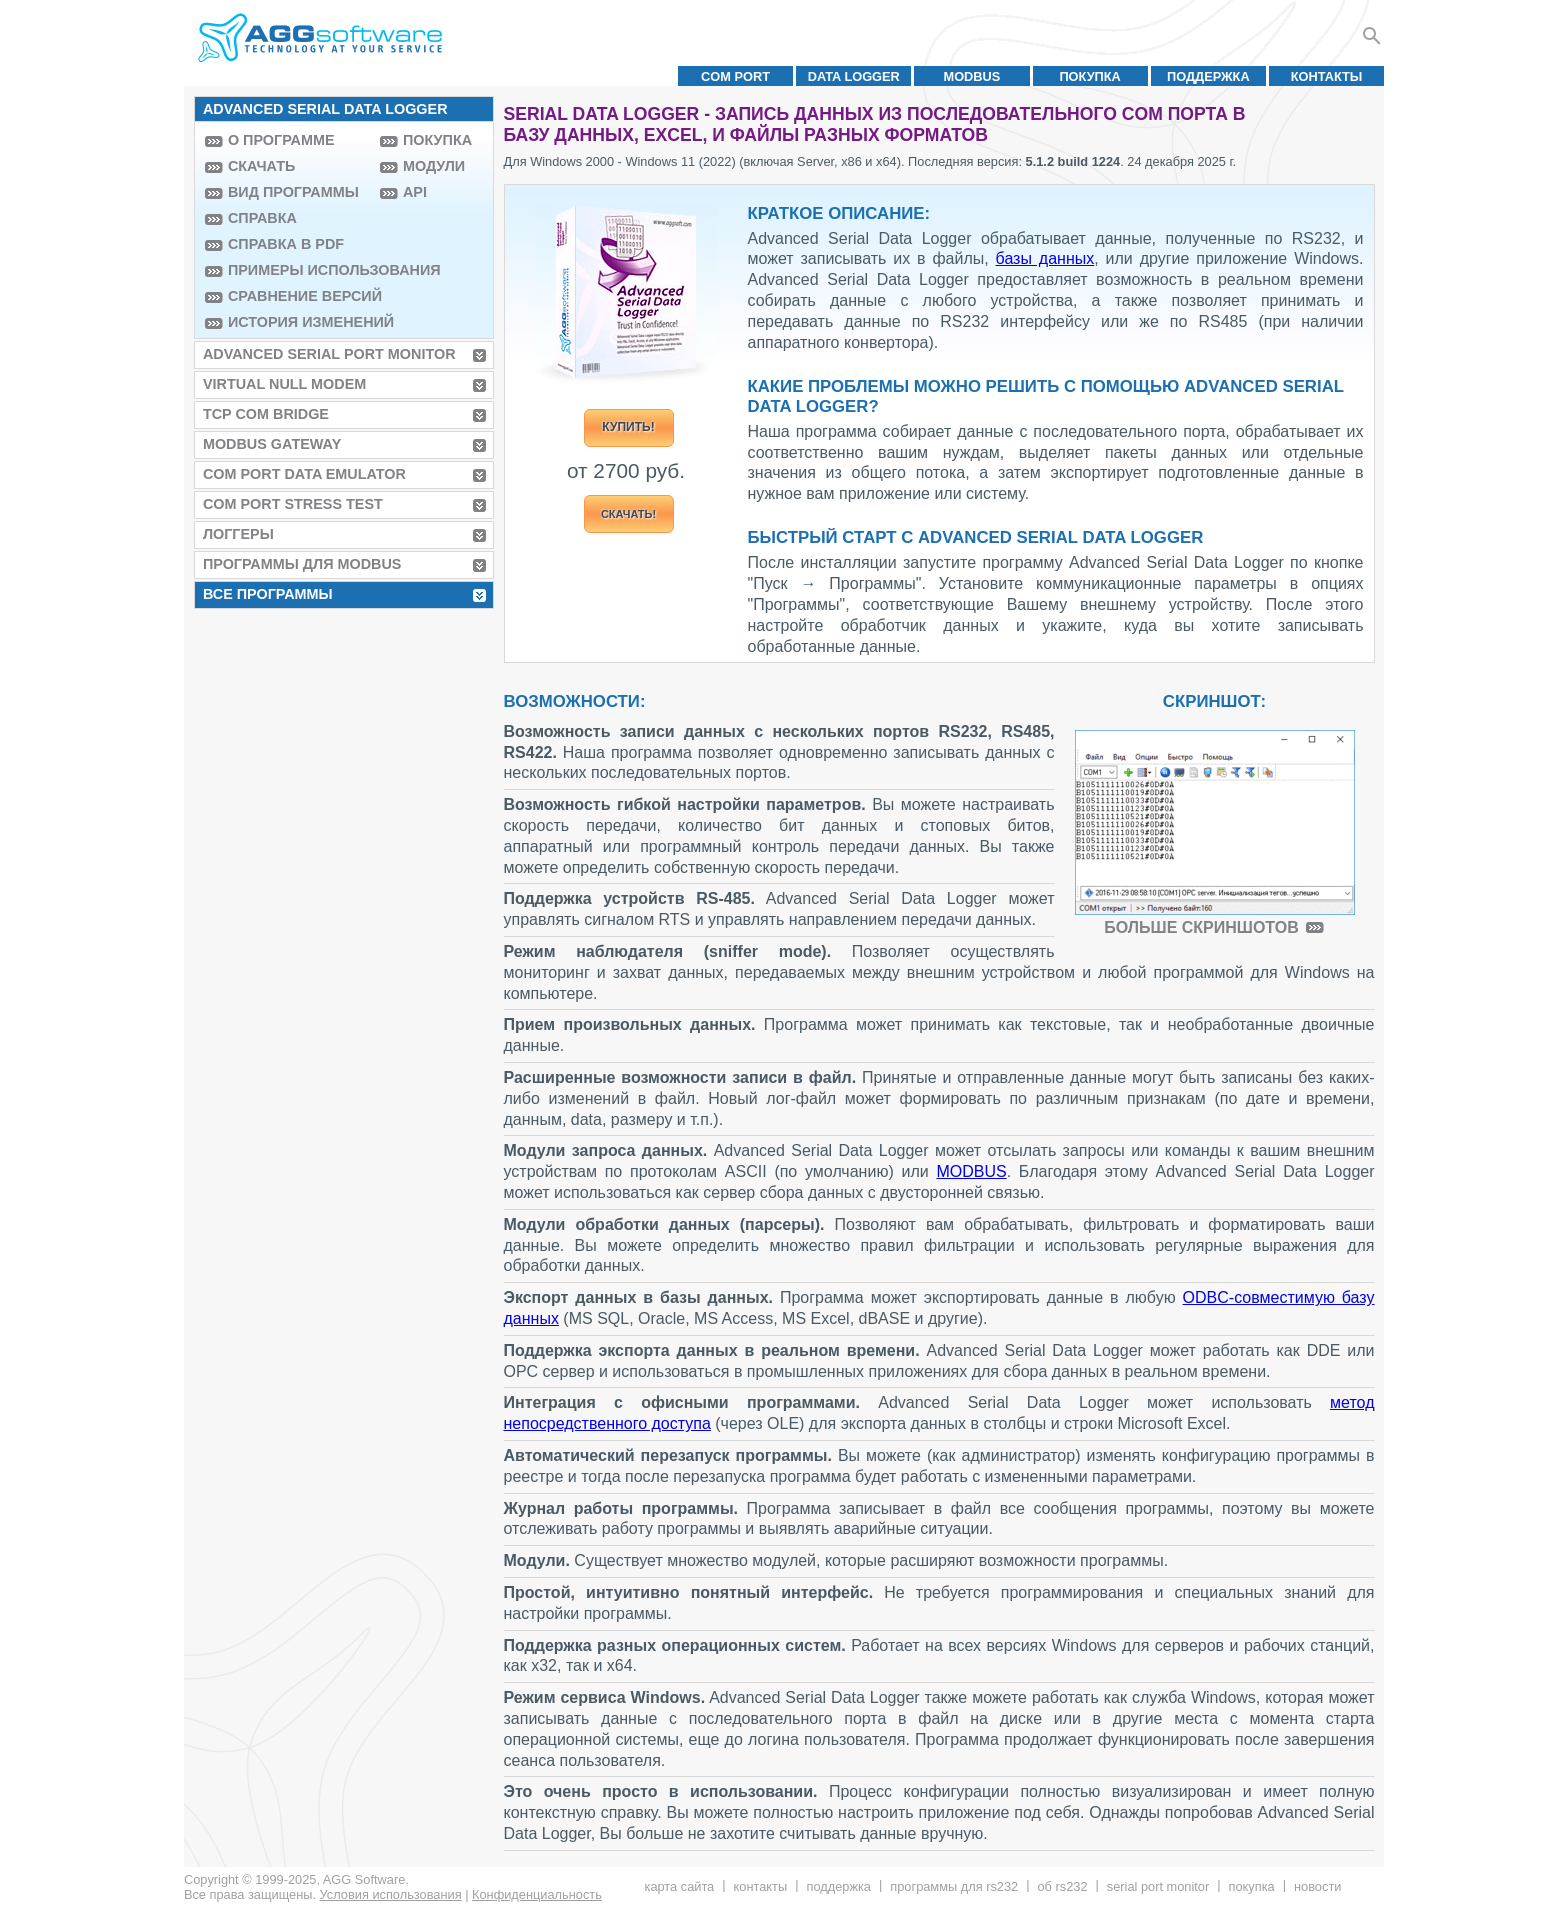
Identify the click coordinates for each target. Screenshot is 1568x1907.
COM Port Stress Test (293, 504)
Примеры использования (299, 270)
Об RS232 (1062, 1886)
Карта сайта (680, 1886)
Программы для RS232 (954, 1886)
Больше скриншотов (1201, 927)
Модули (434, 166)
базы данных (1045, 258)
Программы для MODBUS (302, 564)
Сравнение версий (299, 296)
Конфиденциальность (537, 1894)
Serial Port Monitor (1158, 1886)
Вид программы (293, 192)
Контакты (1327, 76)
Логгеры (238, 534)
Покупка (1090, 76)
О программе (281, 140)
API (415, 192)
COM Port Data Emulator (304, 474)
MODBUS (972, 76)
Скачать (261, 166)
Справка (262, 218)
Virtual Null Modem (284, 384)
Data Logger (854, 76)
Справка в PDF (286, 244)
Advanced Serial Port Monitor (329, 354)
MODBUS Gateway (272, 444)
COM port (735, 76)
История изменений (299, 322)
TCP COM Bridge (266, 414)
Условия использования (391, 1894)
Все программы (268, 594)
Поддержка (1208, 76)
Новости (1317, 1886)
